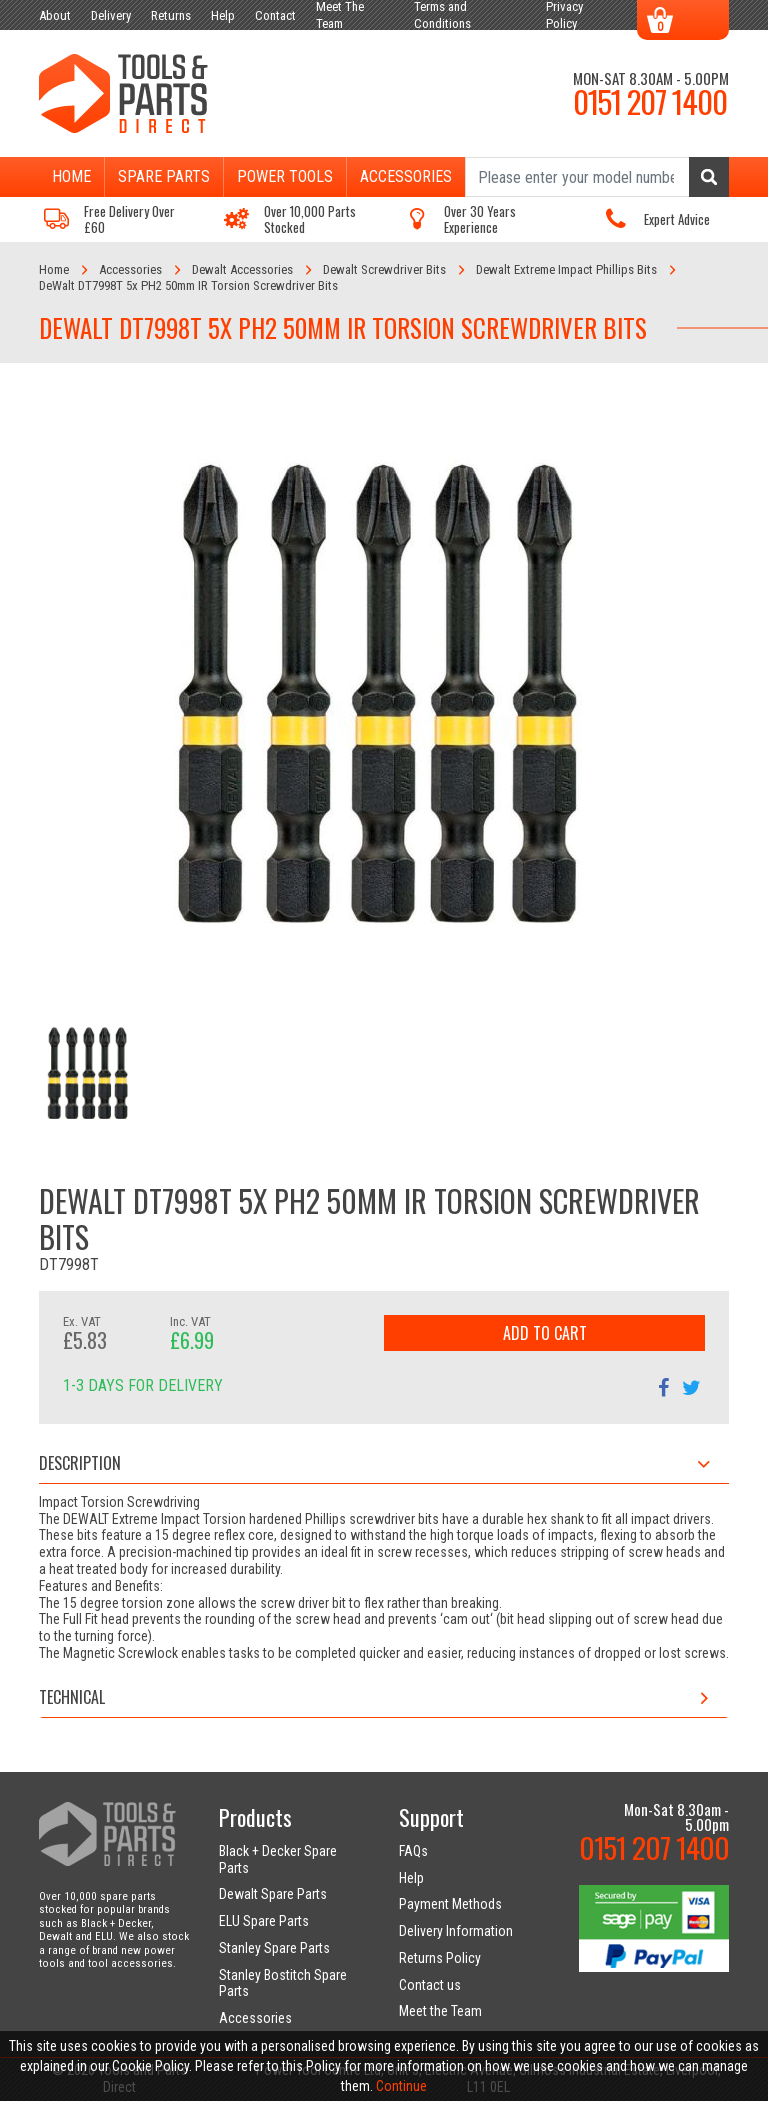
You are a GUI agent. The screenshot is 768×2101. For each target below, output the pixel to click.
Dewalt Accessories (242, 269)
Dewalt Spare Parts (273, 1894)
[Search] (597, 177)
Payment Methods (450, 1904)
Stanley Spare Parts (274, 1948)
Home (71, 176)
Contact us (430, 1985)
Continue (401, 2086)
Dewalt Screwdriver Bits (384, 269)
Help (411, 1878)
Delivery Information (456, 1931)
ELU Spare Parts (264, 1921)
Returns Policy (440, 1958)
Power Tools (285, 176)
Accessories (406, 176)
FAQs (413, 1851)
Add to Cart (545, 1333)
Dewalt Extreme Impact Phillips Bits (566, 269)
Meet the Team (440, 2011)
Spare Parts (164, 176)
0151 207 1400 (650, 101)
